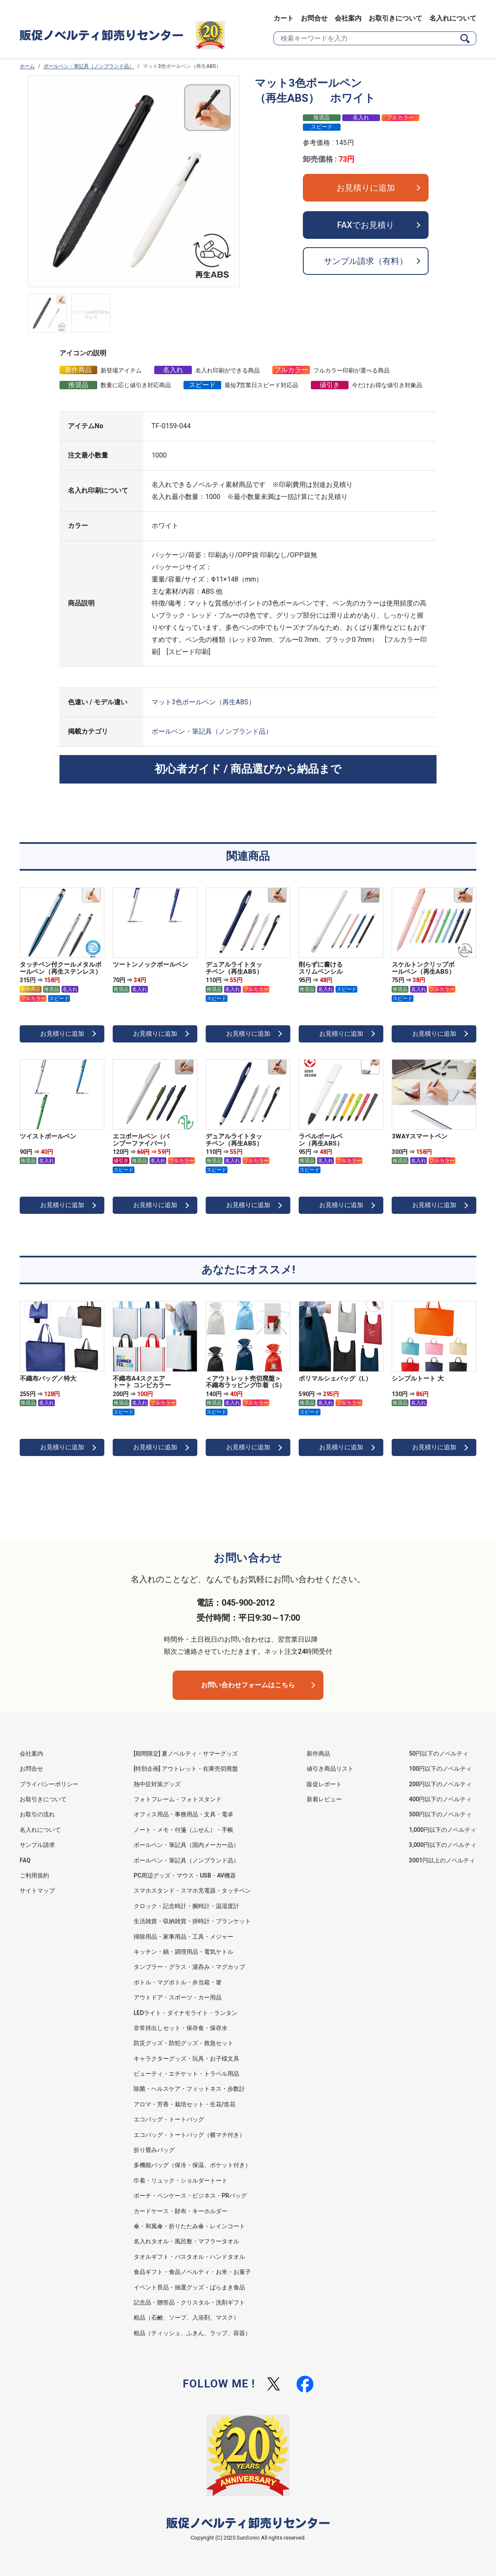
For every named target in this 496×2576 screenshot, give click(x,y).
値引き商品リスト (330, 1768)
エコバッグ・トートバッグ (169, 2119)
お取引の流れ (37, 1814)
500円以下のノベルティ (440, 1814)
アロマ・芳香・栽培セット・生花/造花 (184, 2104)
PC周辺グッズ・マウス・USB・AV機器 (185, 1875)
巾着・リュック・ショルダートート (180, 2180)
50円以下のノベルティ (438, 1753)
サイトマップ (37, 1890)
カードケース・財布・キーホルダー (180, 2211)
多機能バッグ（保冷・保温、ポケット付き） (192, 2165)
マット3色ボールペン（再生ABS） (203, 702)
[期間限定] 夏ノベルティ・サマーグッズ (186, 1753)
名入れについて (452, 18)
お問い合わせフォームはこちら (248, 1685)
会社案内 (348, 18)
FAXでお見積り (365, 225)
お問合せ (314, 18)
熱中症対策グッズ (157, 1784)
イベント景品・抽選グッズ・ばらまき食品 (189, 2287)
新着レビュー (324, 1799)
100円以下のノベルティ (440, 1768)
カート (284, 18)
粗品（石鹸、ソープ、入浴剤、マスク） (186, 2317)
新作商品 (318, 1753)
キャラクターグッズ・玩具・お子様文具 (186, 2058)
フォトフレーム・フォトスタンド (178, 1799)
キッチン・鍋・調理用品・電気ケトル (183, 1951)
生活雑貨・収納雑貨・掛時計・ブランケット (192, 1921)
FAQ (25, 1860)
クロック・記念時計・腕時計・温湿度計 (186, 1906)
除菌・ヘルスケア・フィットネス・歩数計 (189, 2088)
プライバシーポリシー (49, 1784)
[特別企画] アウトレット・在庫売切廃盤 (186, 1768)
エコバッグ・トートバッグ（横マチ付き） (189, 2134)
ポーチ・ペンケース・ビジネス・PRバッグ (190, 2195)
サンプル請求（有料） (366, 261)
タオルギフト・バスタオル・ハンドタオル (189, 2256)
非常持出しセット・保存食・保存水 (180, 2028)
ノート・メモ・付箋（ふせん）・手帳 (183, 1829)
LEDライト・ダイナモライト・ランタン (186, 2013)
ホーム (27, 66)
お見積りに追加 (365, 188)
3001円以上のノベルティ (442, 1860)
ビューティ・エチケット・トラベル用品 (186, 2073)
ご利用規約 (34, 1875)
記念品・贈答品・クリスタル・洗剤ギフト (189, 2302)
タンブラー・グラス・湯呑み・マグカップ (189, 1966)
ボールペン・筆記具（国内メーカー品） (186, 1844)
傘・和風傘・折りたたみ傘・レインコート (189, 2226)
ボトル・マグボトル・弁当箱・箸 (178, 1982)
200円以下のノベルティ (440, 1784)
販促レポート (324, 1784)
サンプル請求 (37, 1844)
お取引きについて (395, 18)
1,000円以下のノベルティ (442, 1829)
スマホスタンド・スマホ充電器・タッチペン (192, 1890)
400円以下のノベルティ (440, 1799)
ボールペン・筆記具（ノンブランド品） (89, 66)
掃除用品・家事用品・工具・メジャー (183, 1936)
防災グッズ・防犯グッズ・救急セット (183, 2043)
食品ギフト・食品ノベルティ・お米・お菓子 (192, 2271)
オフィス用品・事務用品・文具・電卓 (183, 1814)
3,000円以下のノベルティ (442, 1844)
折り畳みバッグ (154, 2150)
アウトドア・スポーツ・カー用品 (178, 1997)
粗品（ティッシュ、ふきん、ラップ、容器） (192, 2333)
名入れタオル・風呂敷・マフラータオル (186, 2241)
